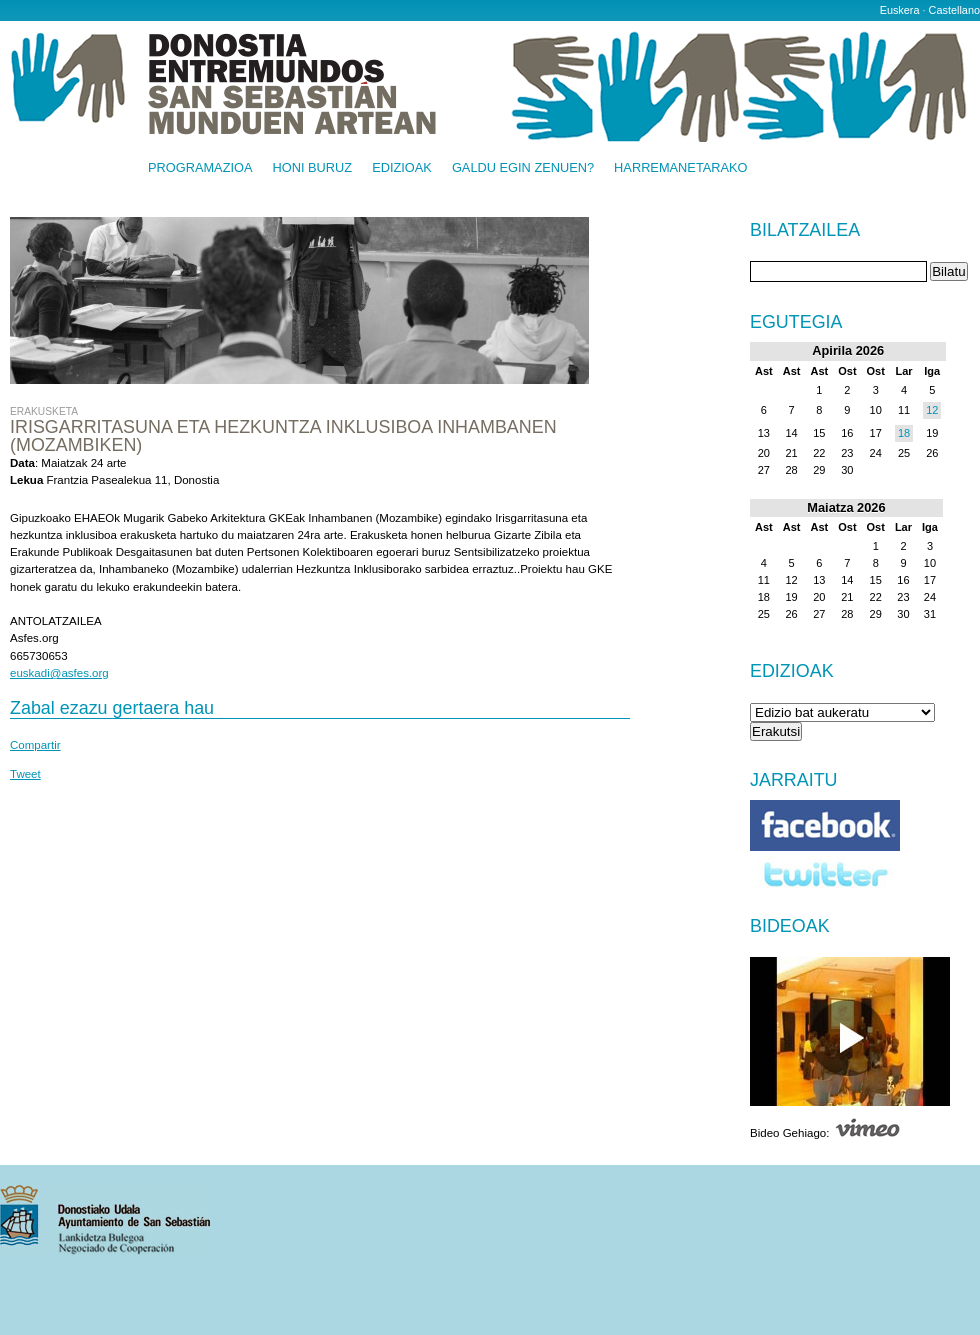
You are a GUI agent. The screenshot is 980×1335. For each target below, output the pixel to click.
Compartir (35, 745)
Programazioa (200, 168)
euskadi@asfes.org (59, 673)
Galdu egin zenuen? (523, 168)
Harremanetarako (680, 168)
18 (904, 433)
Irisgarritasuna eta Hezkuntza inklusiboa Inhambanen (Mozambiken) (283, 436)
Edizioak (402, 168)
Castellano (954, 10)
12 (932, 410)
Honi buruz (313, 168)
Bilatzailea (805, 231)
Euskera (900, 10)
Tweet (25, 774)
